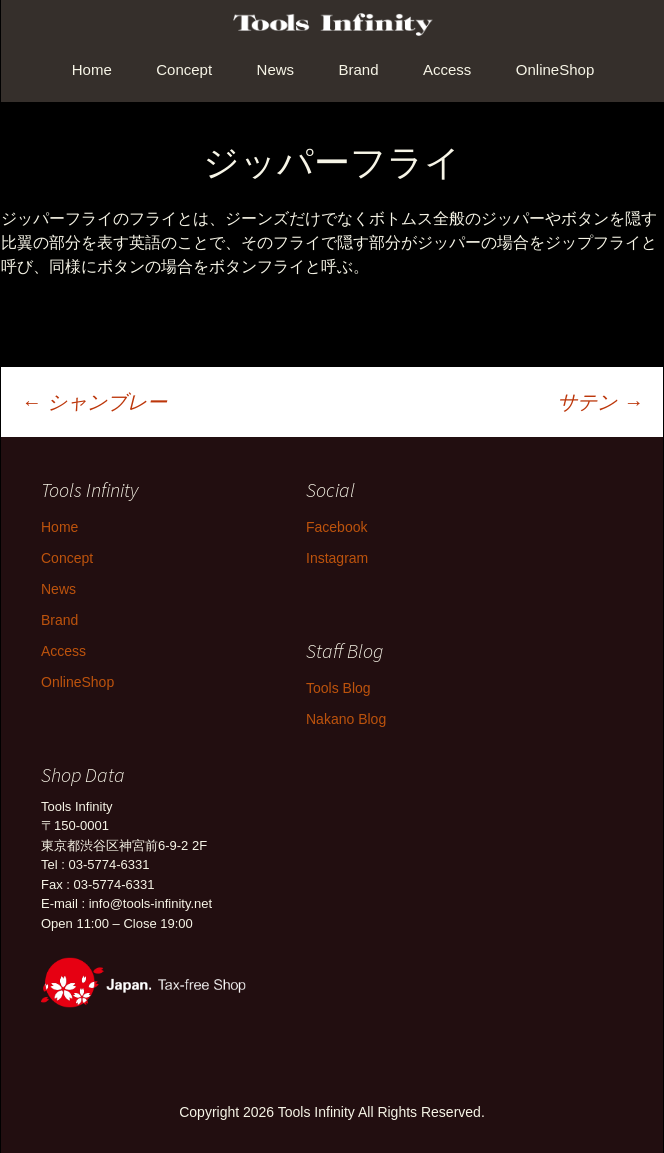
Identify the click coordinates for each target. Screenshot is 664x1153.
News (276, 69)
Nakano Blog (346, 719)
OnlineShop (555, 69)
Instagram (337, 558)
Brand (359, 69)
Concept (184, 69)
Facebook (336, 527)
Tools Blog (338, 688)
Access (447, 69)
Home (92, 69)
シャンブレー (94, 402)
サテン (600, 402)
